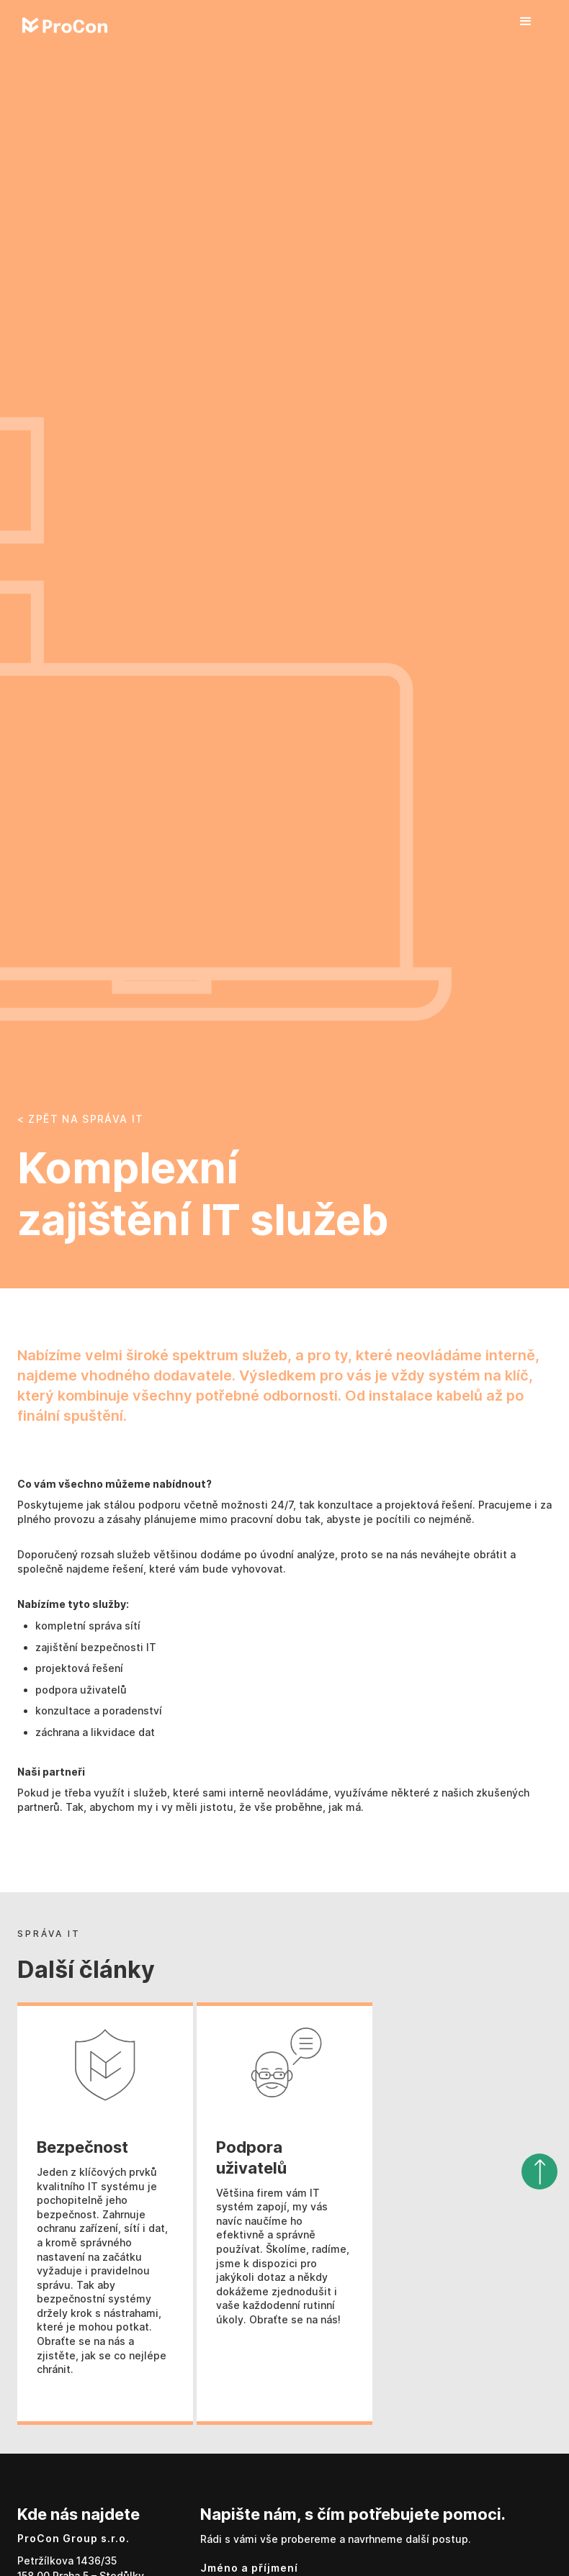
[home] (65, 25)
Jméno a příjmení (249, 2568)
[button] (525, 21)
